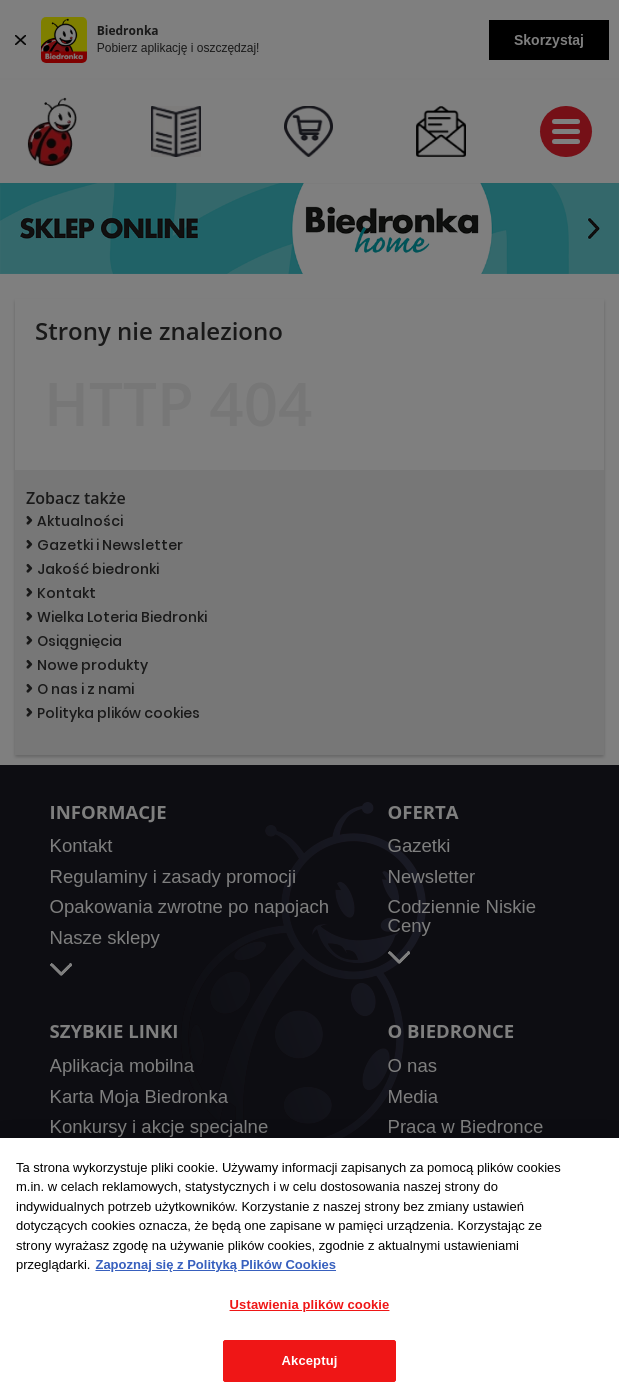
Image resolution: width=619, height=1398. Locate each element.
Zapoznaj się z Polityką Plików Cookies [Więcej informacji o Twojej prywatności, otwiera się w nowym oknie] (215, 1264)
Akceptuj (310, 1360)
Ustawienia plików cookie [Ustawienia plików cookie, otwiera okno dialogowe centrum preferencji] (310, 1304)
